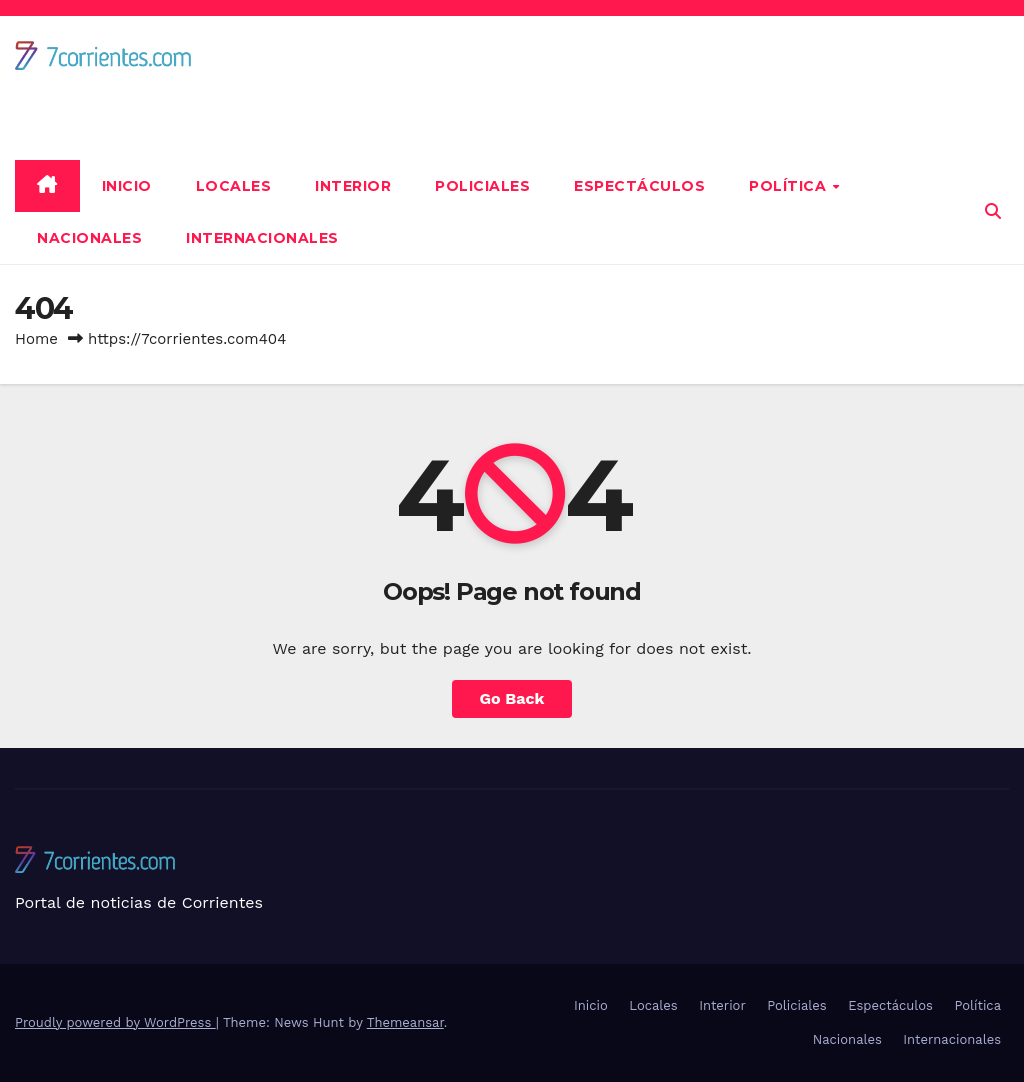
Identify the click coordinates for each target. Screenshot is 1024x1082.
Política (790, 186)
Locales (234, 186)
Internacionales (262, 238)
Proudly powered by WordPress (115, 1022)
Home (36, 339)
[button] (993, 211)
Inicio (127, 186)
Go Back (512, 698)
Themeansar (405, 1022)
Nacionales (89, 238)
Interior (353, 186)
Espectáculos (639, 186)
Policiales (482, 186)
